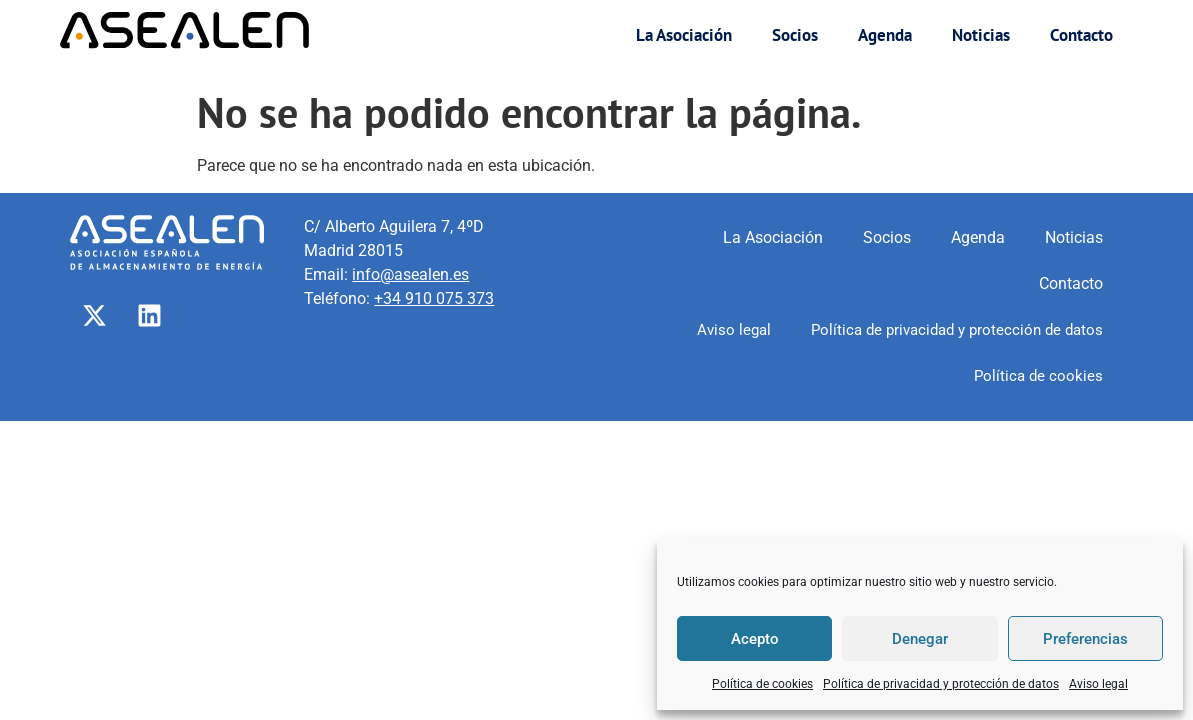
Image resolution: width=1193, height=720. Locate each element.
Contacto (1081, 35)
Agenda (885, 35)
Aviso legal (1098, 684)
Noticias (981, 35)
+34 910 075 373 (434, 298)
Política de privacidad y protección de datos (941, 684)
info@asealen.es (410, 274)
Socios (795, 35)
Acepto (755, 639)
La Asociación (684, 35)
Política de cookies (762, 684)
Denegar (920, 639)
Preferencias (1085, 639)
